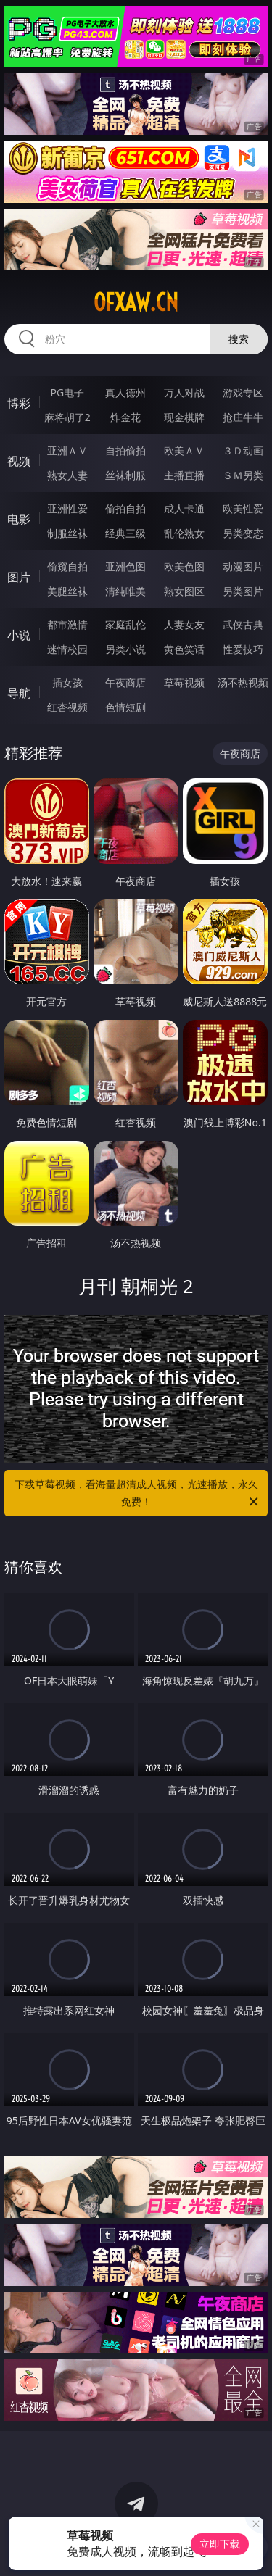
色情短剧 (125, 707)
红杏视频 (67, 707)
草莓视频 (184, 682)
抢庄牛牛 (243, 417)
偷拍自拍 (125, 508)
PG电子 (67, 392)
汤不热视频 (243, 682)
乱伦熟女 (184, 533)
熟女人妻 (67, 475)
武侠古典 (243, 624)
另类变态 (243, 533)
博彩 (18, 403)
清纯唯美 (125, 591)
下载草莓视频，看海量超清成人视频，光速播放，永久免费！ (138, 1494)
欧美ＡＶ (184, 450)
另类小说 (125, 649)
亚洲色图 (125, 566)
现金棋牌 (184, 417)
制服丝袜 (67, 533)
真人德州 (125, 392)
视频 (18, 461)
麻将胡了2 (67, 417)
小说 (18, 635)
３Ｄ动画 (243, 450)
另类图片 (243, 591)
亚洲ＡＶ (67, 450)
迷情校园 (67, 649)
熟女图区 (184, 591)
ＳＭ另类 (243, 475)
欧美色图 (184, 566)
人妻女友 (184, 624)
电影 (18, 519)
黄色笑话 (184, 649)
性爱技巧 (243, 649)
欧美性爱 (243, 508)
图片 (18, 577)
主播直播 (184, 475)
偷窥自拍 (67, 566)
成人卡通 (184, 508)
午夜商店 (125, 682)
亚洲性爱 (67, 508)
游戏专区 (243, 392)
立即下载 (219, 2544)
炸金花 (125, 417)
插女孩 (67, 682)
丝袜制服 (125, 475)
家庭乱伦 (125, 624)
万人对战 (184, 392)
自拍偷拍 (125, 450)
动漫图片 (243, 566)
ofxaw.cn (136, 302)
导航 (18, 693)
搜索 (238, 339)
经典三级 (125, 533)
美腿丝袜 (67, 591)
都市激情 (67, 624)
